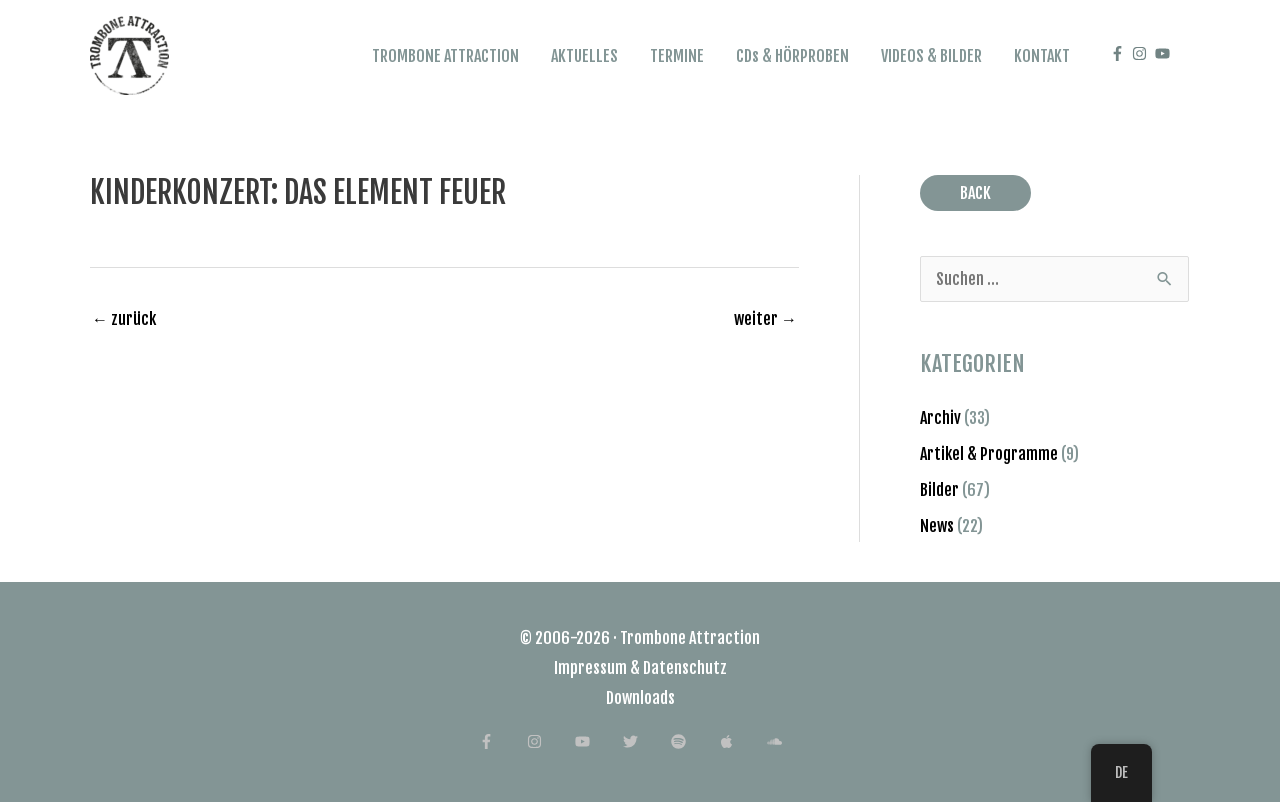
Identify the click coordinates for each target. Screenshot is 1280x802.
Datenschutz (685, 668)
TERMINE (677, 56)
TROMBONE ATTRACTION (445, 56)
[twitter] (645, 741)
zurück (124, 319)
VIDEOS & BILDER (931, 56)
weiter (765, 319)
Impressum (590, 668)
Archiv (940, 418)
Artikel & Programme (989, 454)
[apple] (741, 741)
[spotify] (693, 741)
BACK (975, 193)
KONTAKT (1042, 56)
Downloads (640, 698)
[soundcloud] (784, 741)
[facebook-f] (1120, 53)
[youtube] (1165, 53)
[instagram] (1142, 53)
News (937, 526)
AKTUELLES (584, 56)
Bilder (939, 490)
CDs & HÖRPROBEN (792, 56)
